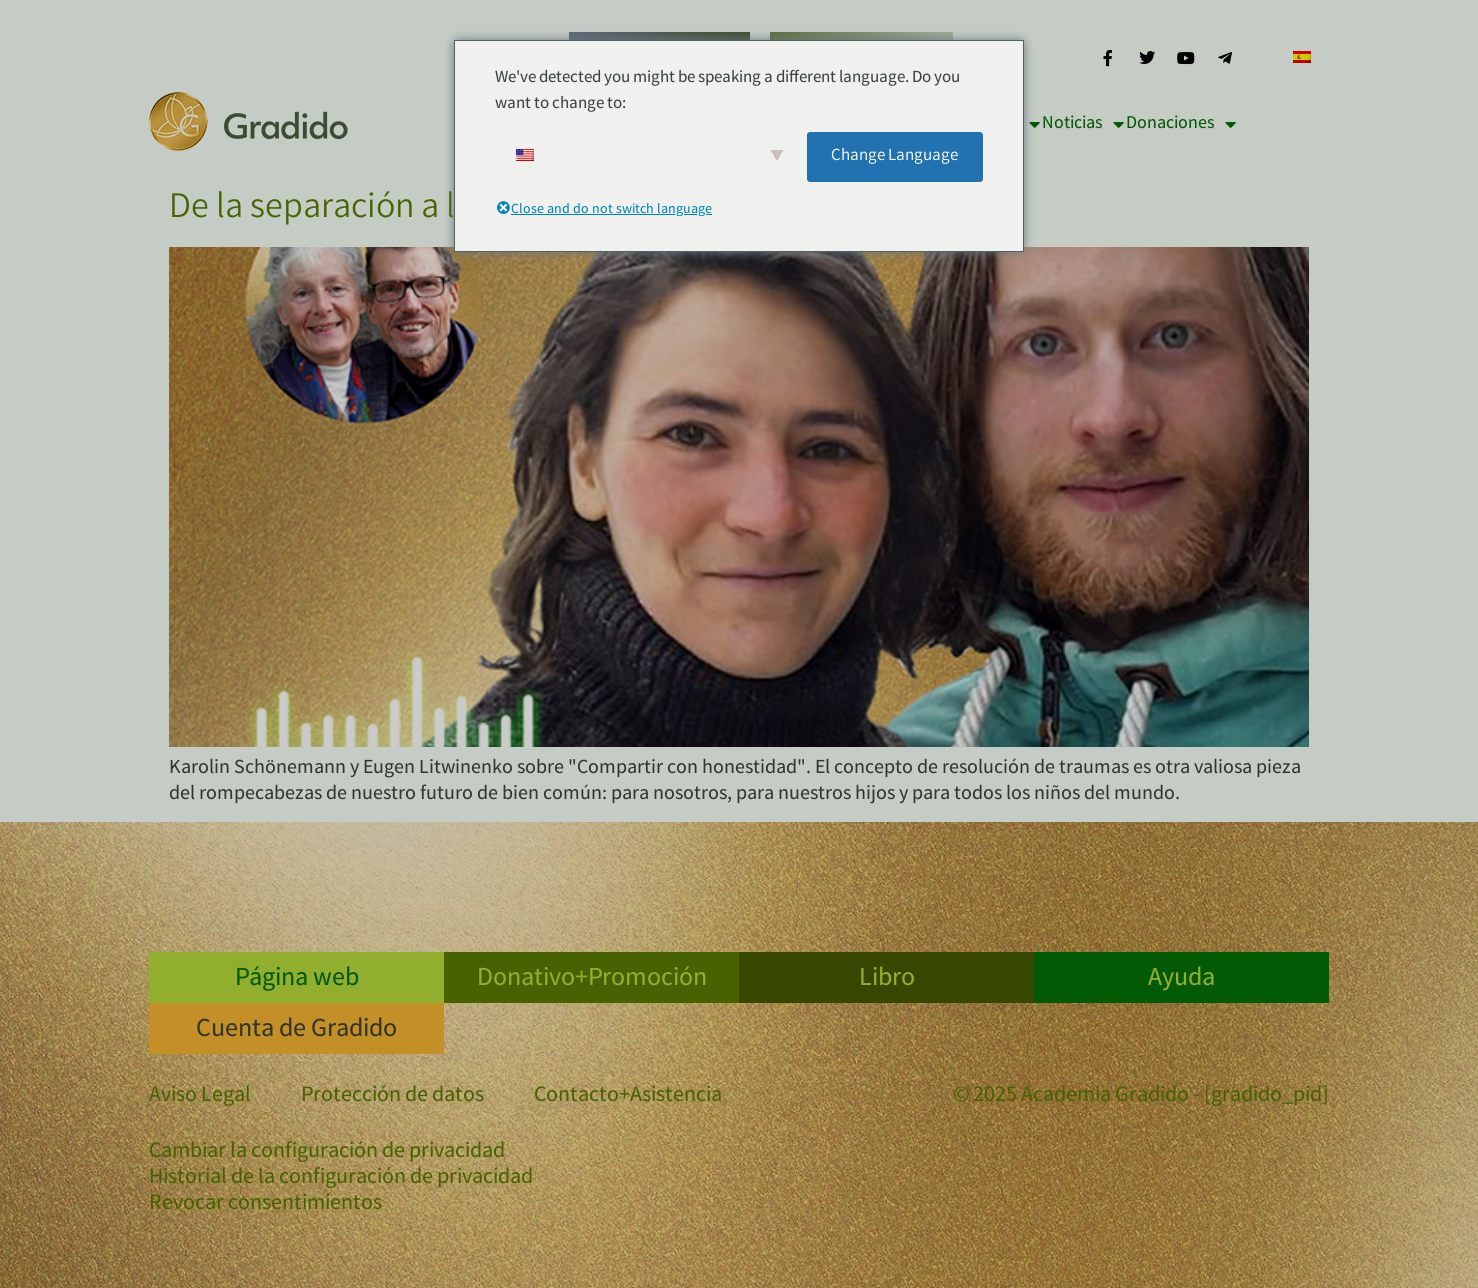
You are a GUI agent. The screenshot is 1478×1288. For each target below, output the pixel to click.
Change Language (894, 156)
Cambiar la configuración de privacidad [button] (327, 1153)
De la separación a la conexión (391, 210)
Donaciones (1181, 124)
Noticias (1083, 124)
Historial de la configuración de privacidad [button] (341, 1179)
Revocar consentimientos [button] (265, 1205)
